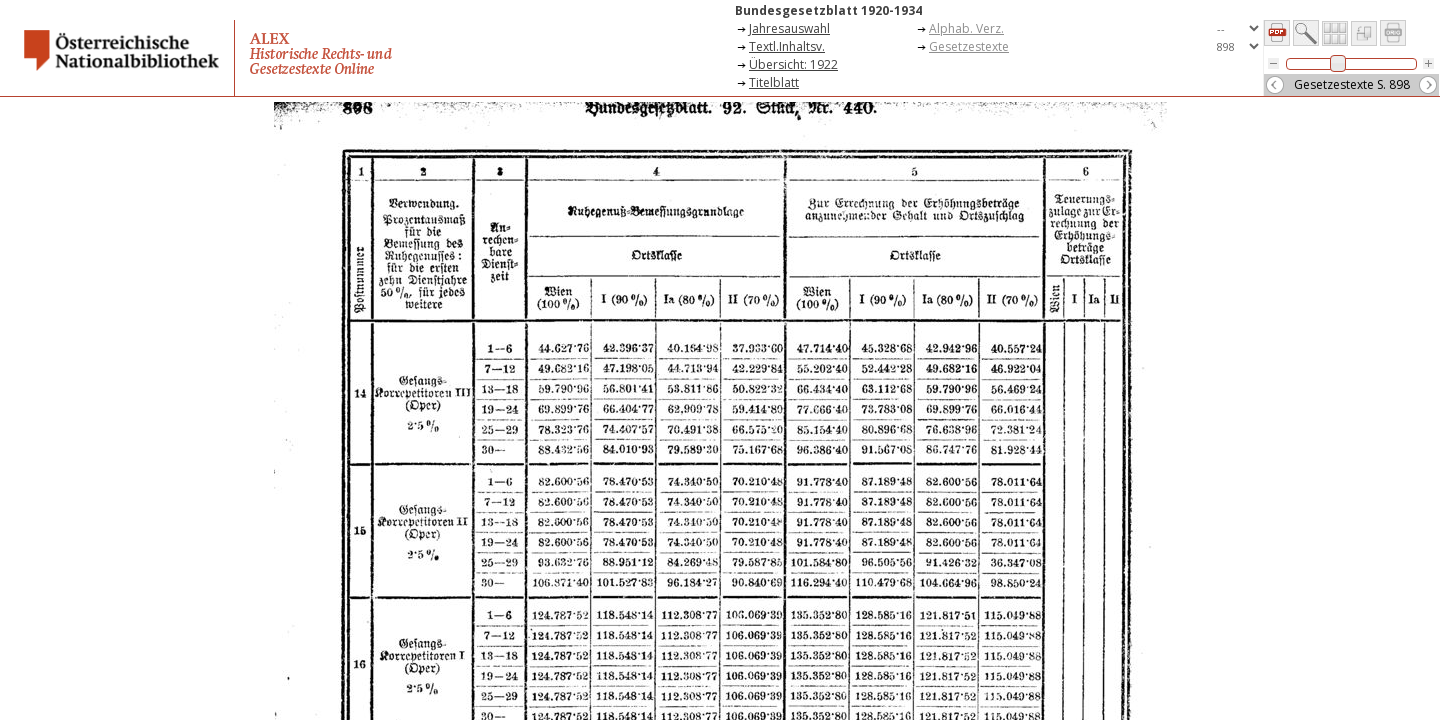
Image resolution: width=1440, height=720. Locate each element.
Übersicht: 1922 (793, 64)
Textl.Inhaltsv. (787, 46)
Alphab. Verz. (966, 28)
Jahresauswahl (789, 28)
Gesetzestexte (969, 46)
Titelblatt (774, 82)
